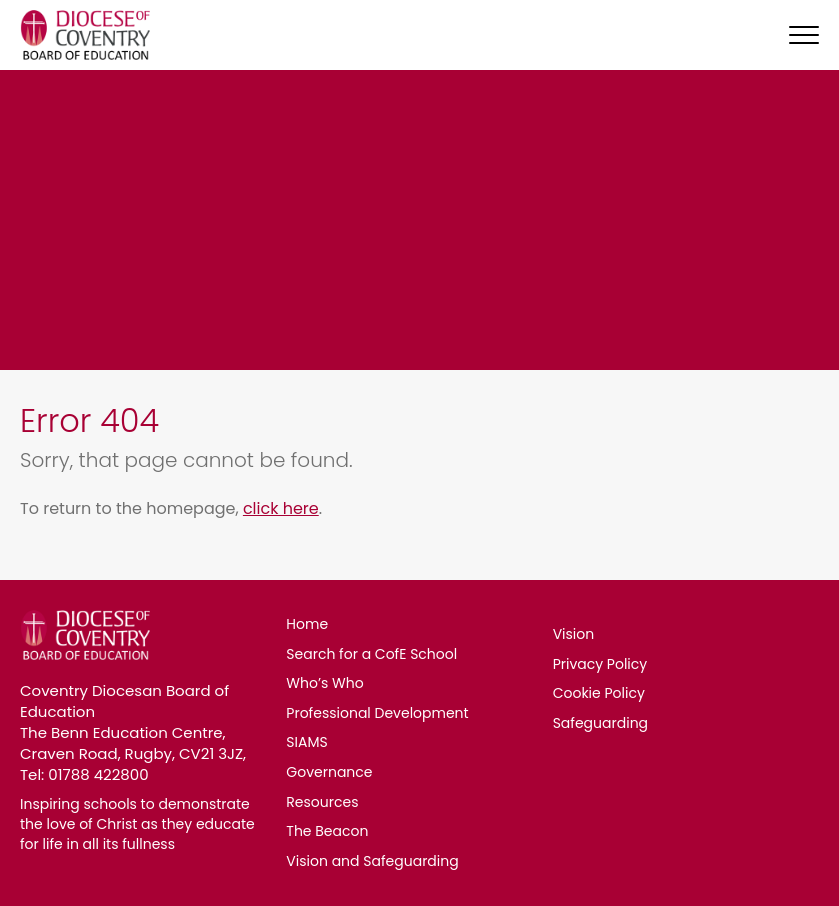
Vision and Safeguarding (372, 861)
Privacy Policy (600, 664)
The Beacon (327, 831)
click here (281, 508)
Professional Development (377, 713)
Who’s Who (324, 683)
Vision (574, 634)
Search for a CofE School (371, 654)
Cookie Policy (599, 693)
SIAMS (306, 742)
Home (307, 624)
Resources (322, 802)
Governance (329, 772)
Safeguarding (600, 723)
